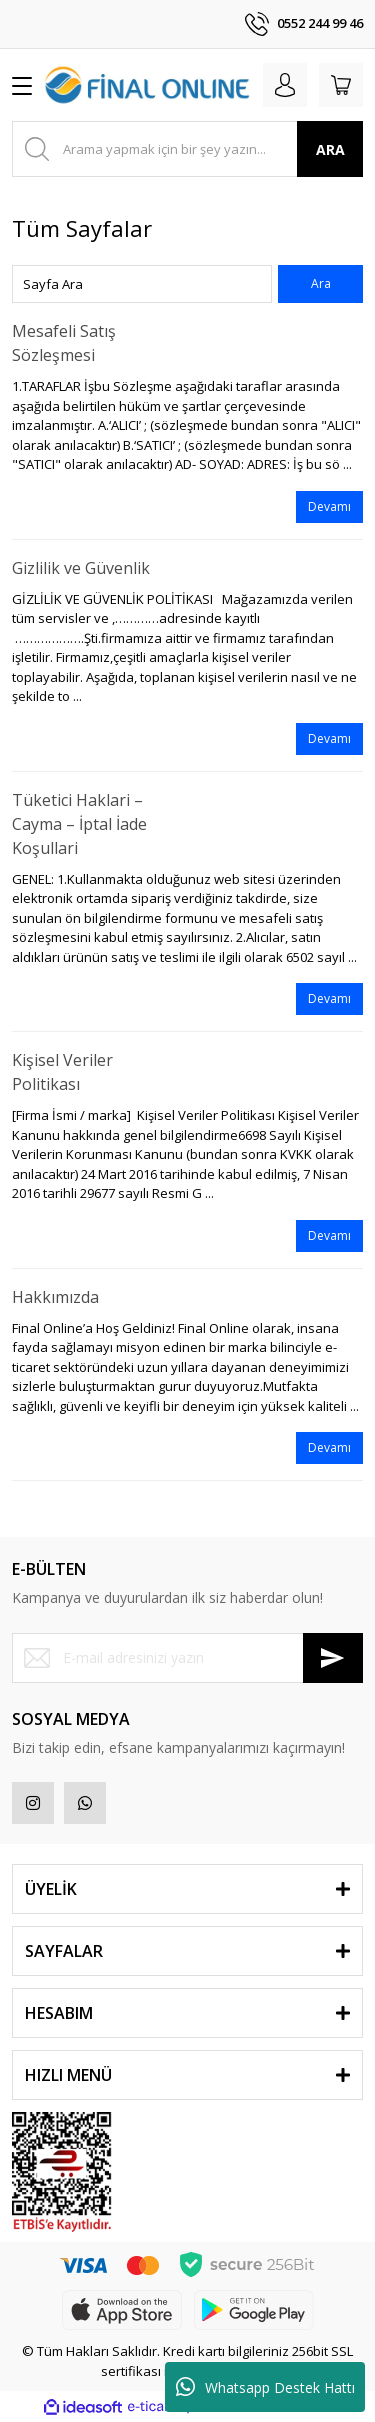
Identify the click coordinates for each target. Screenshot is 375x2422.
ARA (330, 149)
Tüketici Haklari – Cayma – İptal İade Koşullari (79, 824)
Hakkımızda (55, 1297)
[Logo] (147, 84)
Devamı (329, 506)
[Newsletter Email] (187, 1658)
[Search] (187, 149)
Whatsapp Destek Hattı (265, 2387)
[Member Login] (285, 85)
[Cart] (341, 85)
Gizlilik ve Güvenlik (81, 568)
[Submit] (333, 1658)
